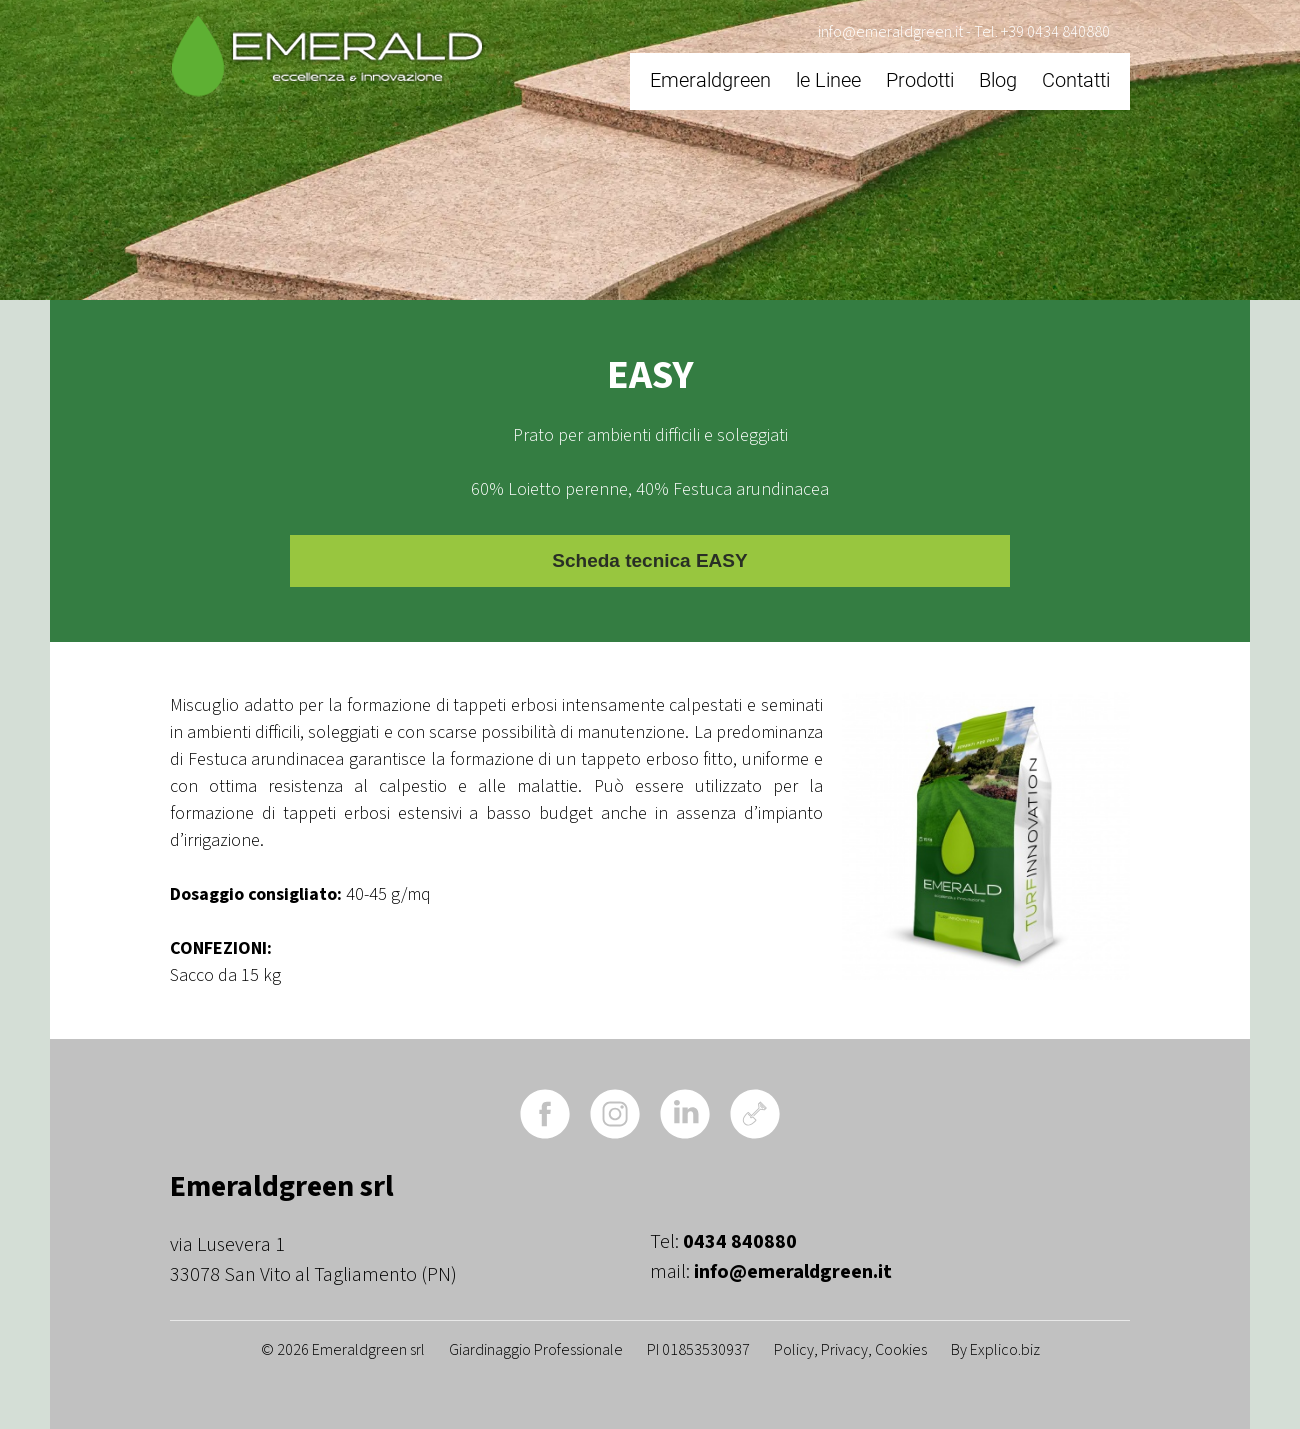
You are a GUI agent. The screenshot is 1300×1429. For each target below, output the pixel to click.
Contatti (1076, 80)
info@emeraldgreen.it (890, 32)
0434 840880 (740, 1242)
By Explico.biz (995, 1350)
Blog (998, 80)
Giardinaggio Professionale (536, 1350)
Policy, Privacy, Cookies (850, 1350)
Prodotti (920, 80)
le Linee (828, 80)
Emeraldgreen (710, 80)
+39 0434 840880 (1055, 32)
